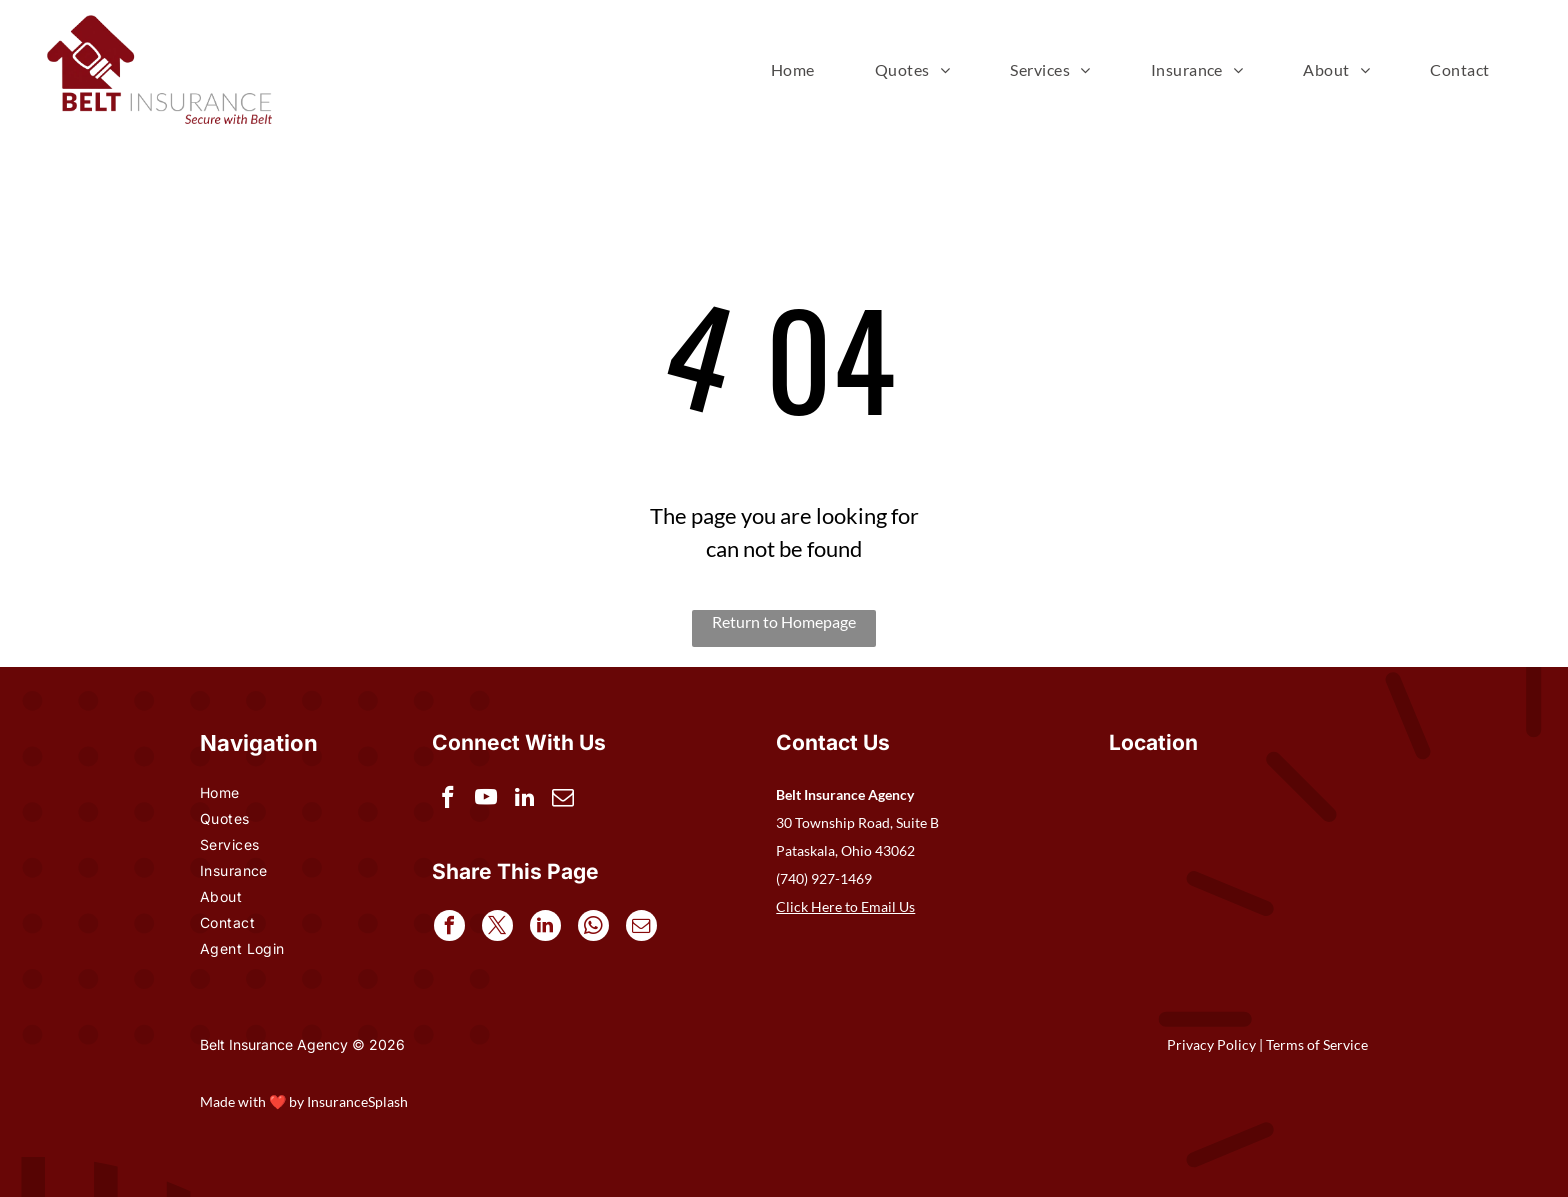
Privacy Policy (1211, 1044)
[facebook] (449, 801)
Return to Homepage (784, 621)
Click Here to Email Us (845, 906)
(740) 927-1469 (824, 878)
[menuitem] (793, 69)
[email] (569, 801)
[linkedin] (529, 801)
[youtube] (489, 801)
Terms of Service (1317, 1044)
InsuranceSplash (357, 1101)
